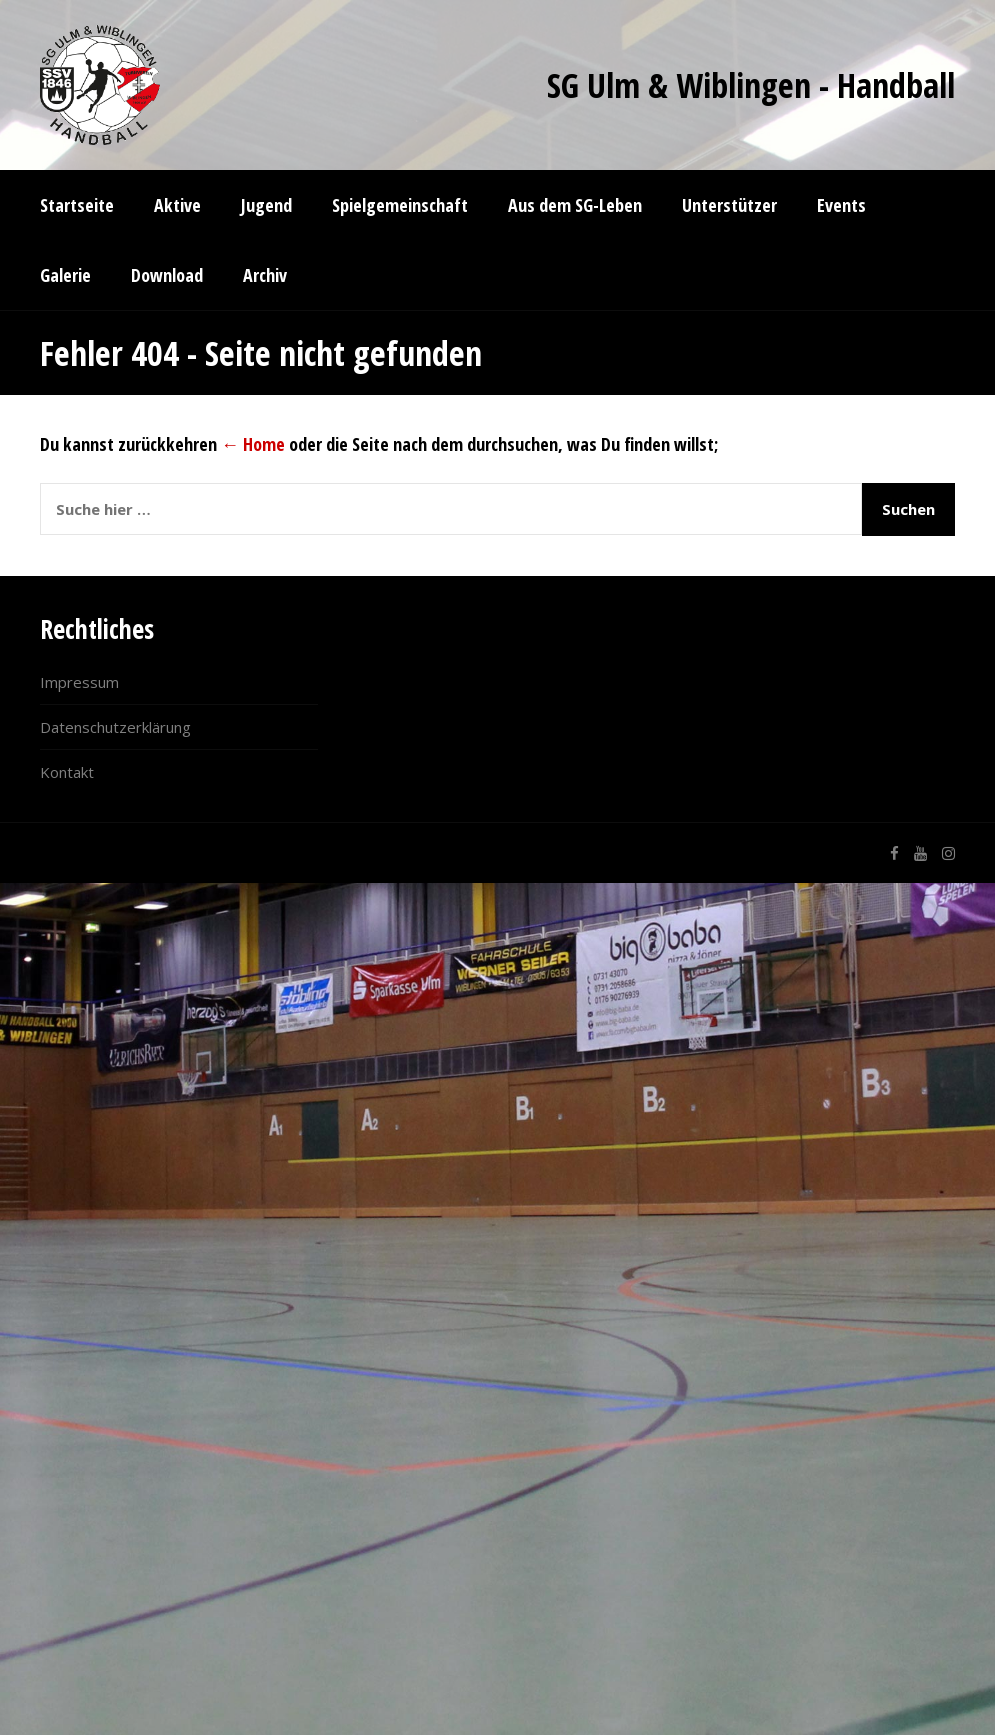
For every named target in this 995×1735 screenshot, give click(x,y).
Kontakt (67, 772)
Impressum (79, 682)
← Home (253, 444)
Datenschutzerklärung (115, 727)
